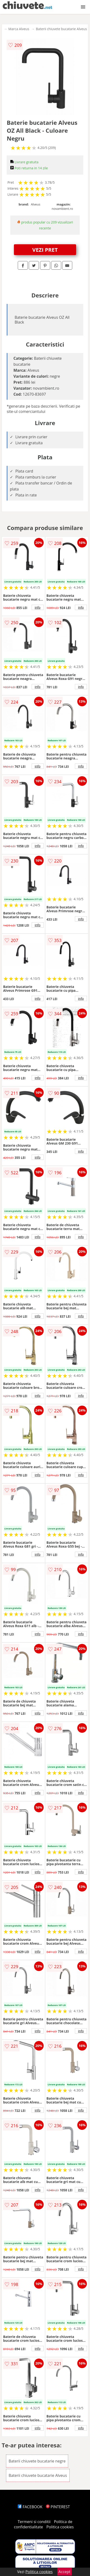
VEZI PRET (45, 249)
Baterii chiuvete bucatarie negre (37, 2461)
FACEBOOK (30, 2506)
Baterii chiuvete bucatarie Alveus (61, 29)
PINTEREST (58, 2506)
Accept (65, 2571)
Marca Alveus (18, 29)
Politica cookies (60, 2527)
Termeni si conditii (34, 2521)
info (38, 607)
